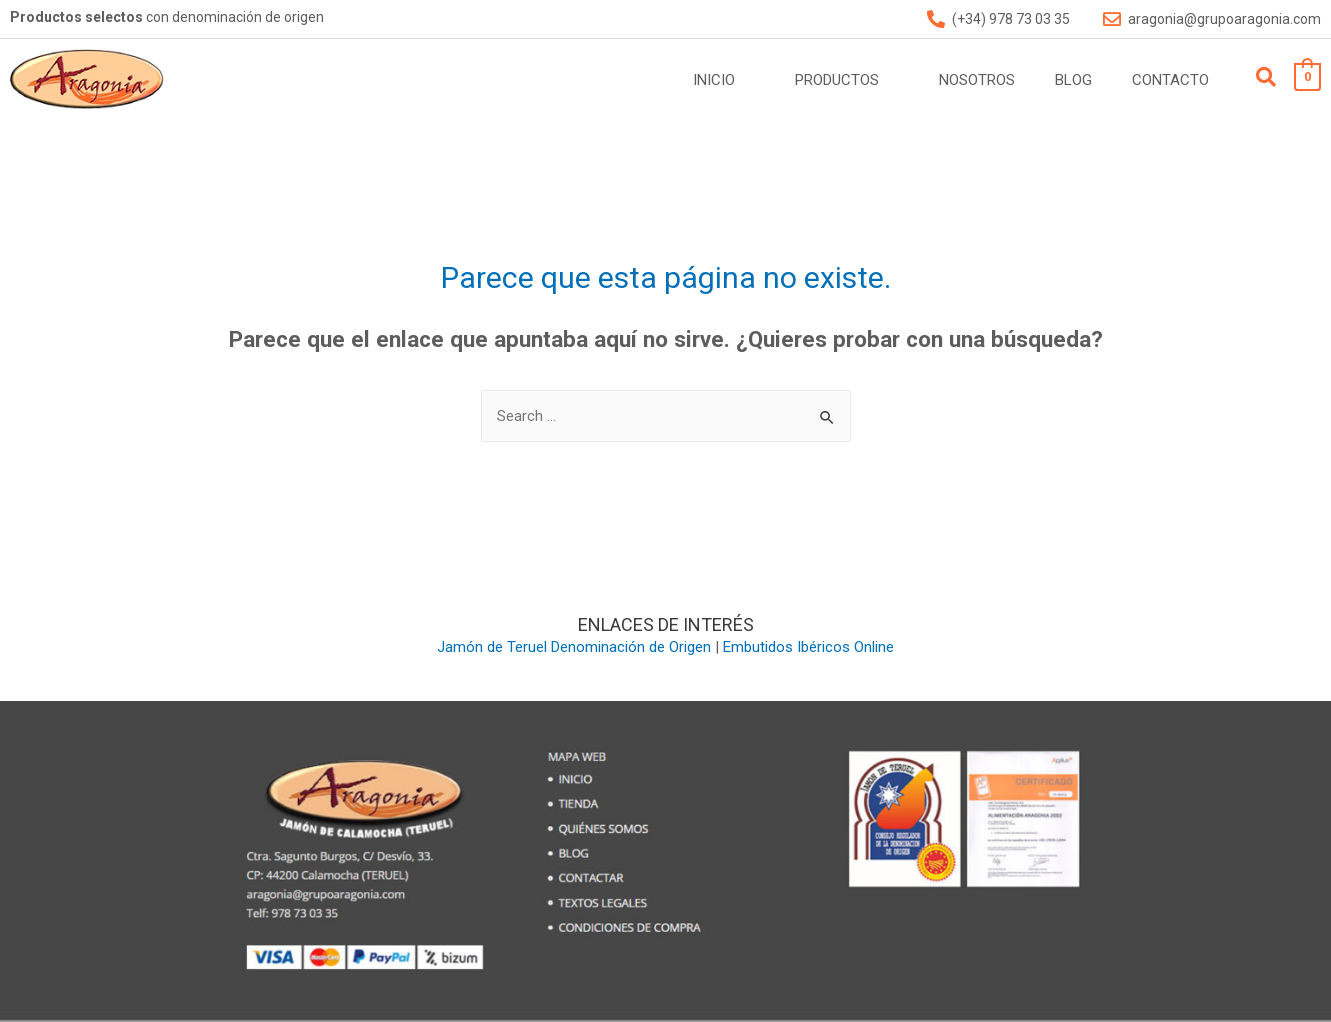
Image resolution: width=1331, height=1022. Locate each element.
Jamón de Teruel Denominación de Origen (574, 647)
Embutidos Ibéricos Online (808, 647)
